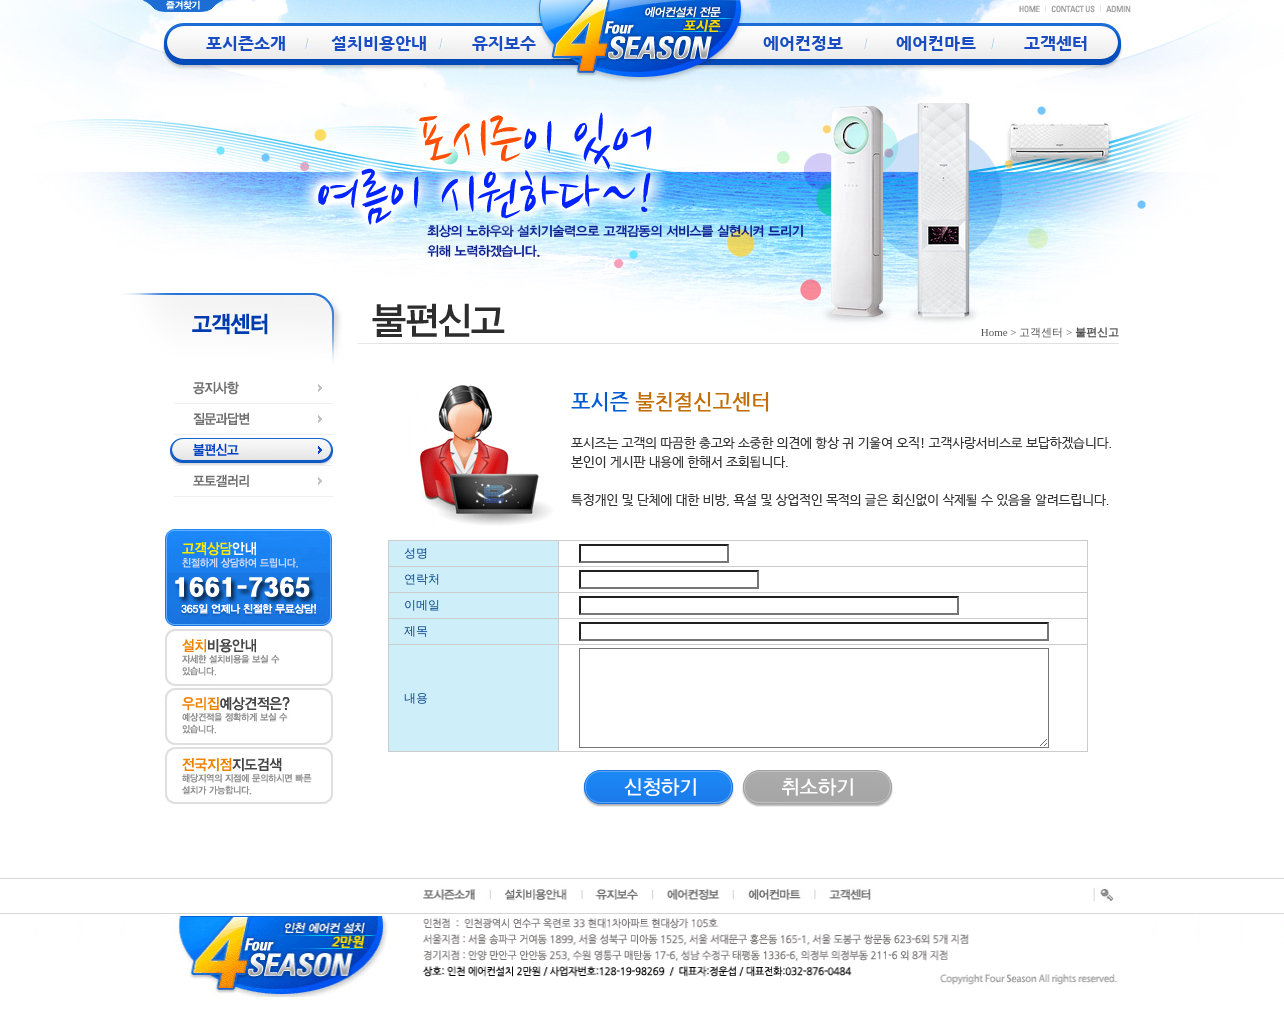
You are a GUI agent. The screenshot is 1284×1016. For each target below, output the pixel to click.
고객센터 (1056, 43)
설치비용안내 (366, 43)
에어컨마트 (918, 43)
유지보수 (504, 43)
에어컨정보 (780, 43)
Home (994, 332)
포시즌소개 (228, 43)
